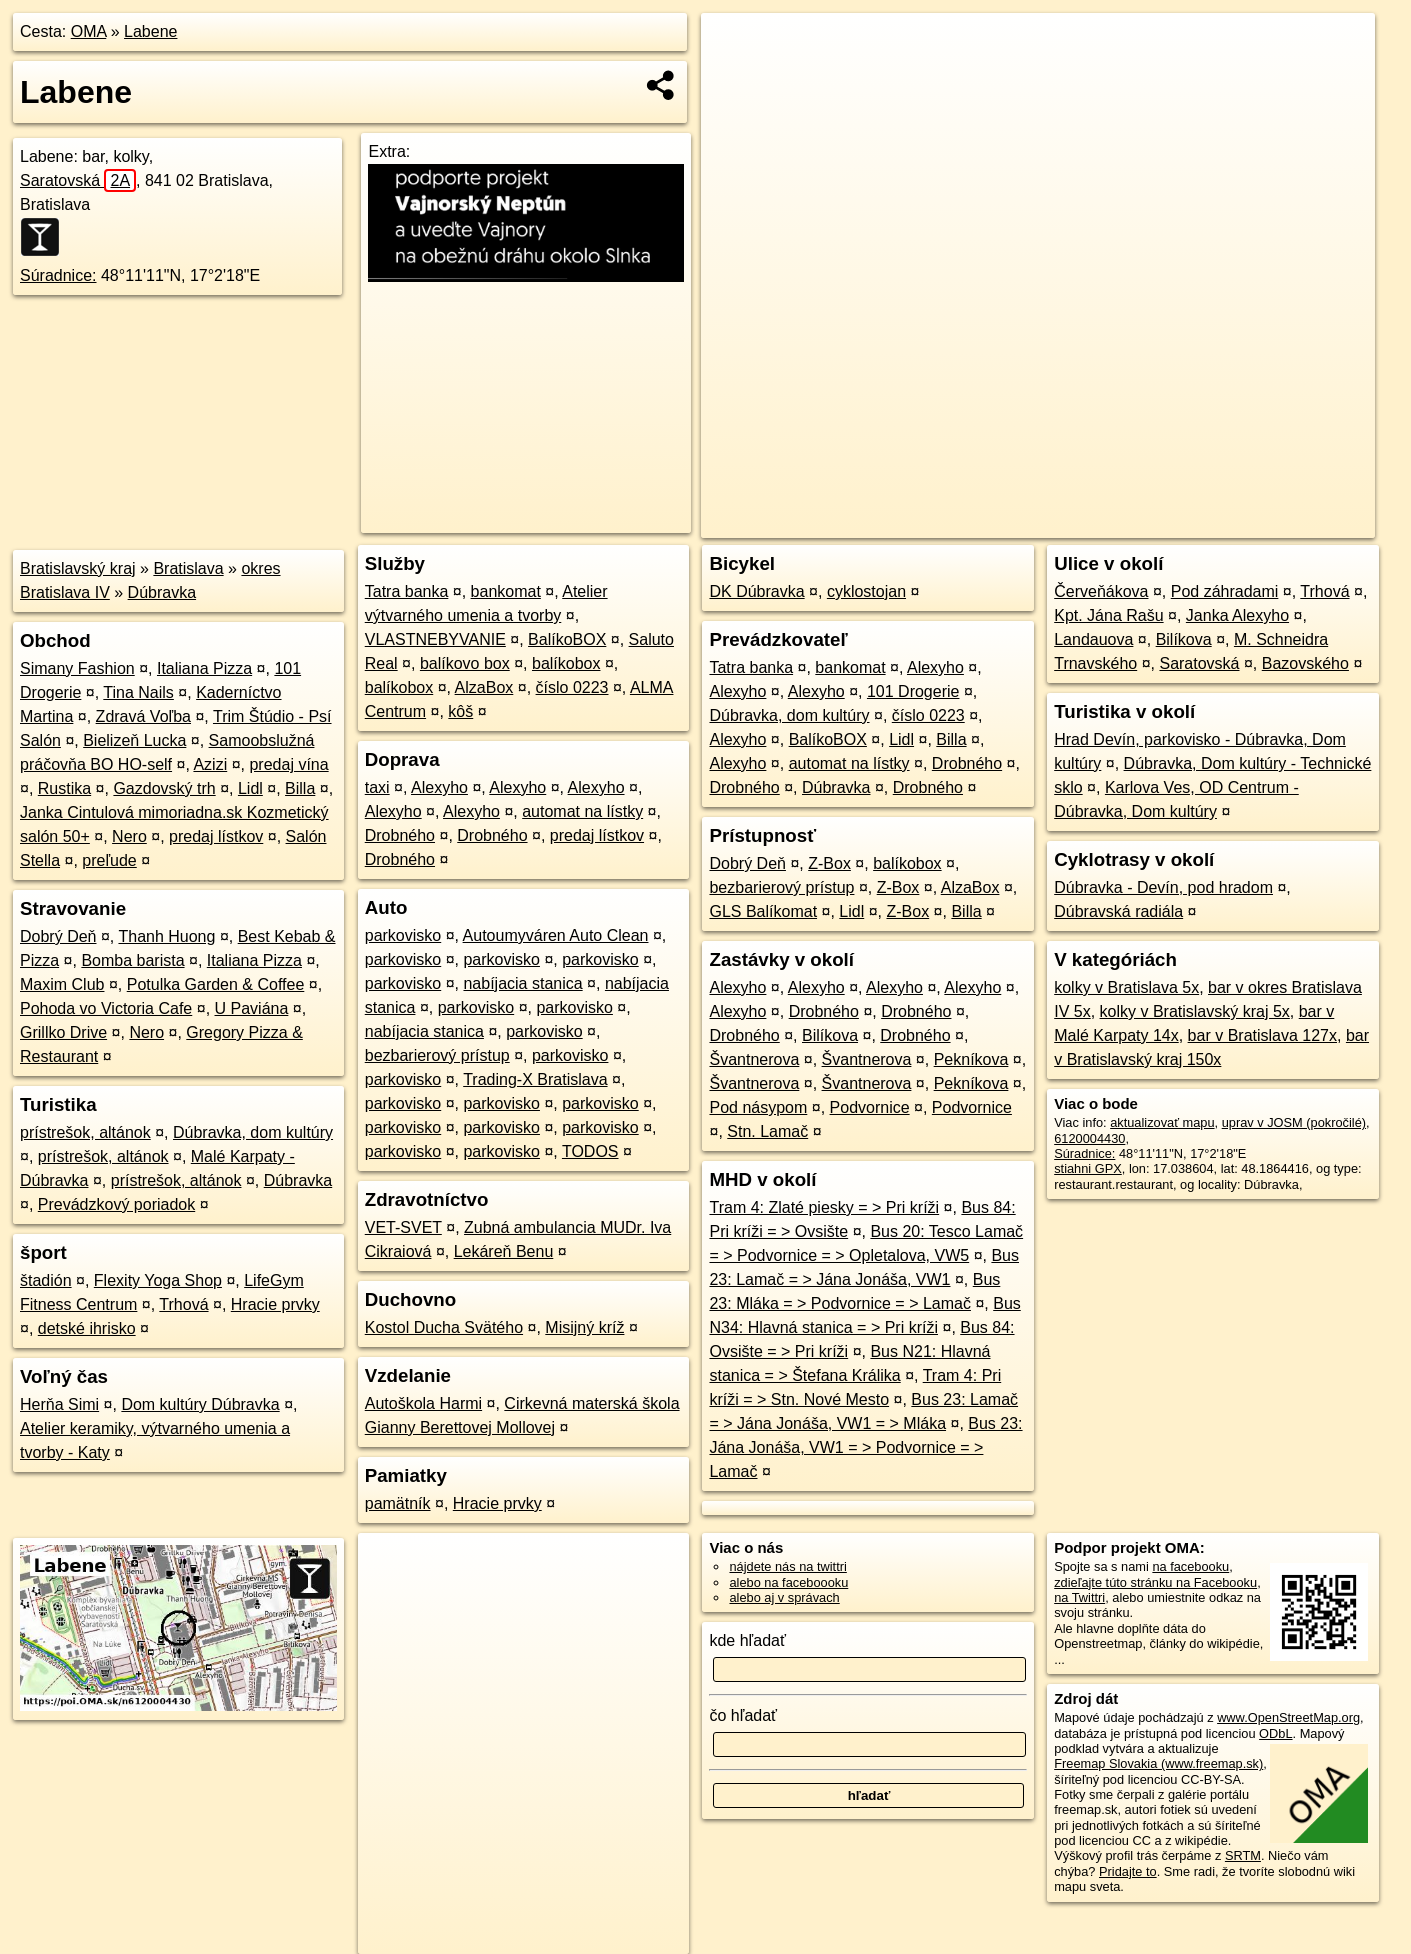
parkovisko (403, 935)
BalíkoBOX (567, 639)
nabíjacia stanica (522, 983)
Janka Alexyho (1237, 615)
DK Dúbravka (756, 591)
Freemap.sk (1133, 523)
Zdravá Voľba (143, 716)
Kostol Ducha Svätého (444, 1327)
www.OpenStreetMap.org (1288, 1717)
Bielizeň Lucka (134, 740)
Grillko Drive (63, 1032)
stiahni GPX (1088, 1168)
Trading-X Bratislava (535, 1079)
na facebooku (1190, 1566)
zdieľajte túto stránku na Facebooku (1155, 1582)
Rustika (64, 788)
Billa (300, 788)
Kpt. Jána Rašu (1108, 615)
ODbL (1275, 1733)
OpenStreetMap (1030, 523)
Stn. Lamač (767, 1131)
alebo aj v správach (784, 1597)
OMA (89, 31)
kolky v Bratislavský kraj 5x (1195, 1011)
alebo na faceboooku (788, 1582)
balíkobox (566, 663)
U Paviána (252, 1008)
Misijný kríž (584, 1327)
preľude (109, 860)
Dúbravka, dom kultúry (253, 1132)
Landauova (1093, 639)
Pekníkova (971, 1059)
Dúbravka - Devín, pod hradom (1163, 887)
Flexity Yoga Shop (158, 1280)
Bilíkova (830, 1035)
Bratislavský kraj (78, 568)
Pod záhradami (1225, 591)
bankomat (506, 591)
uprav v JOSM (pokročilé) (1294, 1122)
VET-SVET (403, 1227)
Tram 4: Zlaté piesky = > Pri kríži (824, 1207)
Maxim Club (62, 984)
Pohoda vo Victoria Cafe (106, 1008)
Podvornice (870, 1107)
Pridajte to (1128, 1871)
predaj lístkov (216, 836)
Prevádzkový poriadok (116, 1204)
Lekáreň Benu (504, 1251)
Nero (129, 836)
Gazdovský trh (164, 788)
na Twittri (1079, 1597)
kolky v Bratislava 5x (1126, 987)
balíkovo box (465, 663)
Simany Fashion (77, 668)
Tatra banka (407, 591)
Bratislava (188, 568)
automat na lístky (582, 811)
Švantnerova (754, 1059)
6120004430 (1089, 1138)
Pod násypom (758, 1107)
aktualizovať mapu (1162, 1122)
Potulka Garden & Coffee (216, 984)
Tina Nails (138, 692)
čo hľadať (743, 1715)
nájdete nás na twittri (787, 1566)
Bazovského (1305, 663)
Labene (150, 31)
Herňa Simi (59, 1404)
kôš (460, 711)
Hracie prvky (275, 1304)
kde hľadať (747, 1640)
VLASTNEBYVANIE (435, 639)
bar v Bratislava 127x (1262, 1035)
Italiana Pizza (204, 668)
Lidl (250, 788)
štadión (46, 1280)
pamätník (398, 1503)
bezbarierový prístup (437, 1055)
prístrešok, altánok (85, 1132)
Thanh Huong (166, 936)
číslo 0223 (572, 687)
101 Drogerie (913, 691)
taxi (377, 787)
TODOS (590, 1151)
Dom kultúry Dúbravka (200, 1404)
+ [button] (735, 47)
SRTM (1243, 1855)
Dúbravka (162, 592)
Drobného (400, 835)
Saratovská (78, 180)
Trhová (183, 1304)
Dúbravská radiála (1118, 911)
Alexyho (439, 787)
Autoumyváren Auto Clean (556, 935)
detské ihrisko (87, 1328)
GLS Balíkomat (763, 911)
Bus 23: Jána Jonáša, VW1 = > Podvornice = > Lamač (865, 1447)
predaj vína (288, 764)
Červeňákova (1101, 591)
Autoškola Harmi (423, 1403)
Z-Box (829, 863)
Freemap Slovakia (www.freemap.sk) (1158, 1763)
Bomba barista (132, 960)
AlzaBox (484, 687)
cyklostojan (866, 591)
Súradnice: (58, 275)
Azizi (210, 764)
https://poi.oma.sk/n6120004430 (1285, 523)
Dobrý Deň (58, 936)
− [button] (735, 78)
